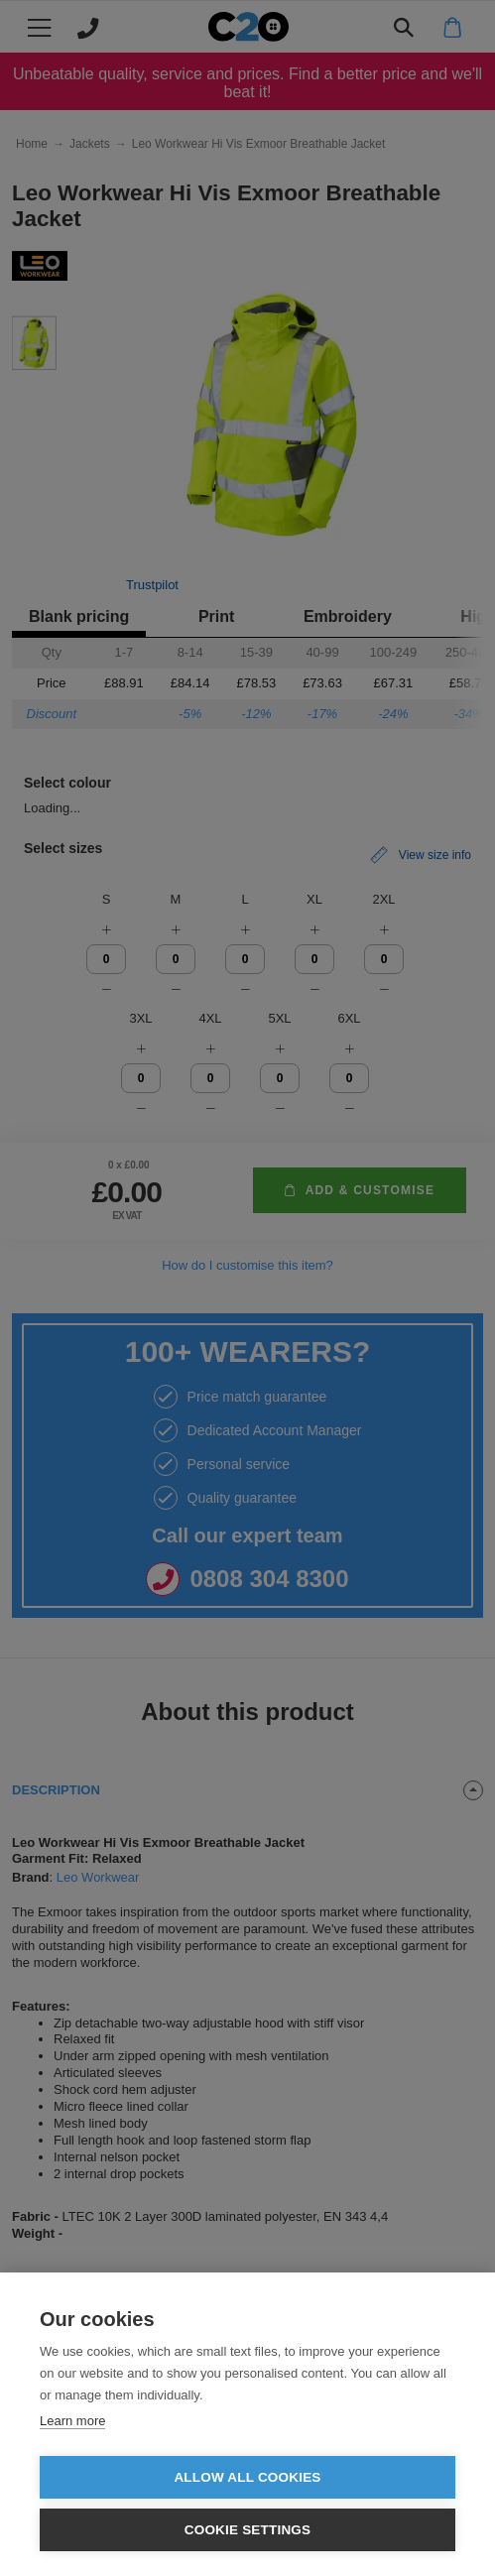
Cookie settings (248, 2529)
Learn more (72, 2420)
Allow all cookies (247, 2477)
